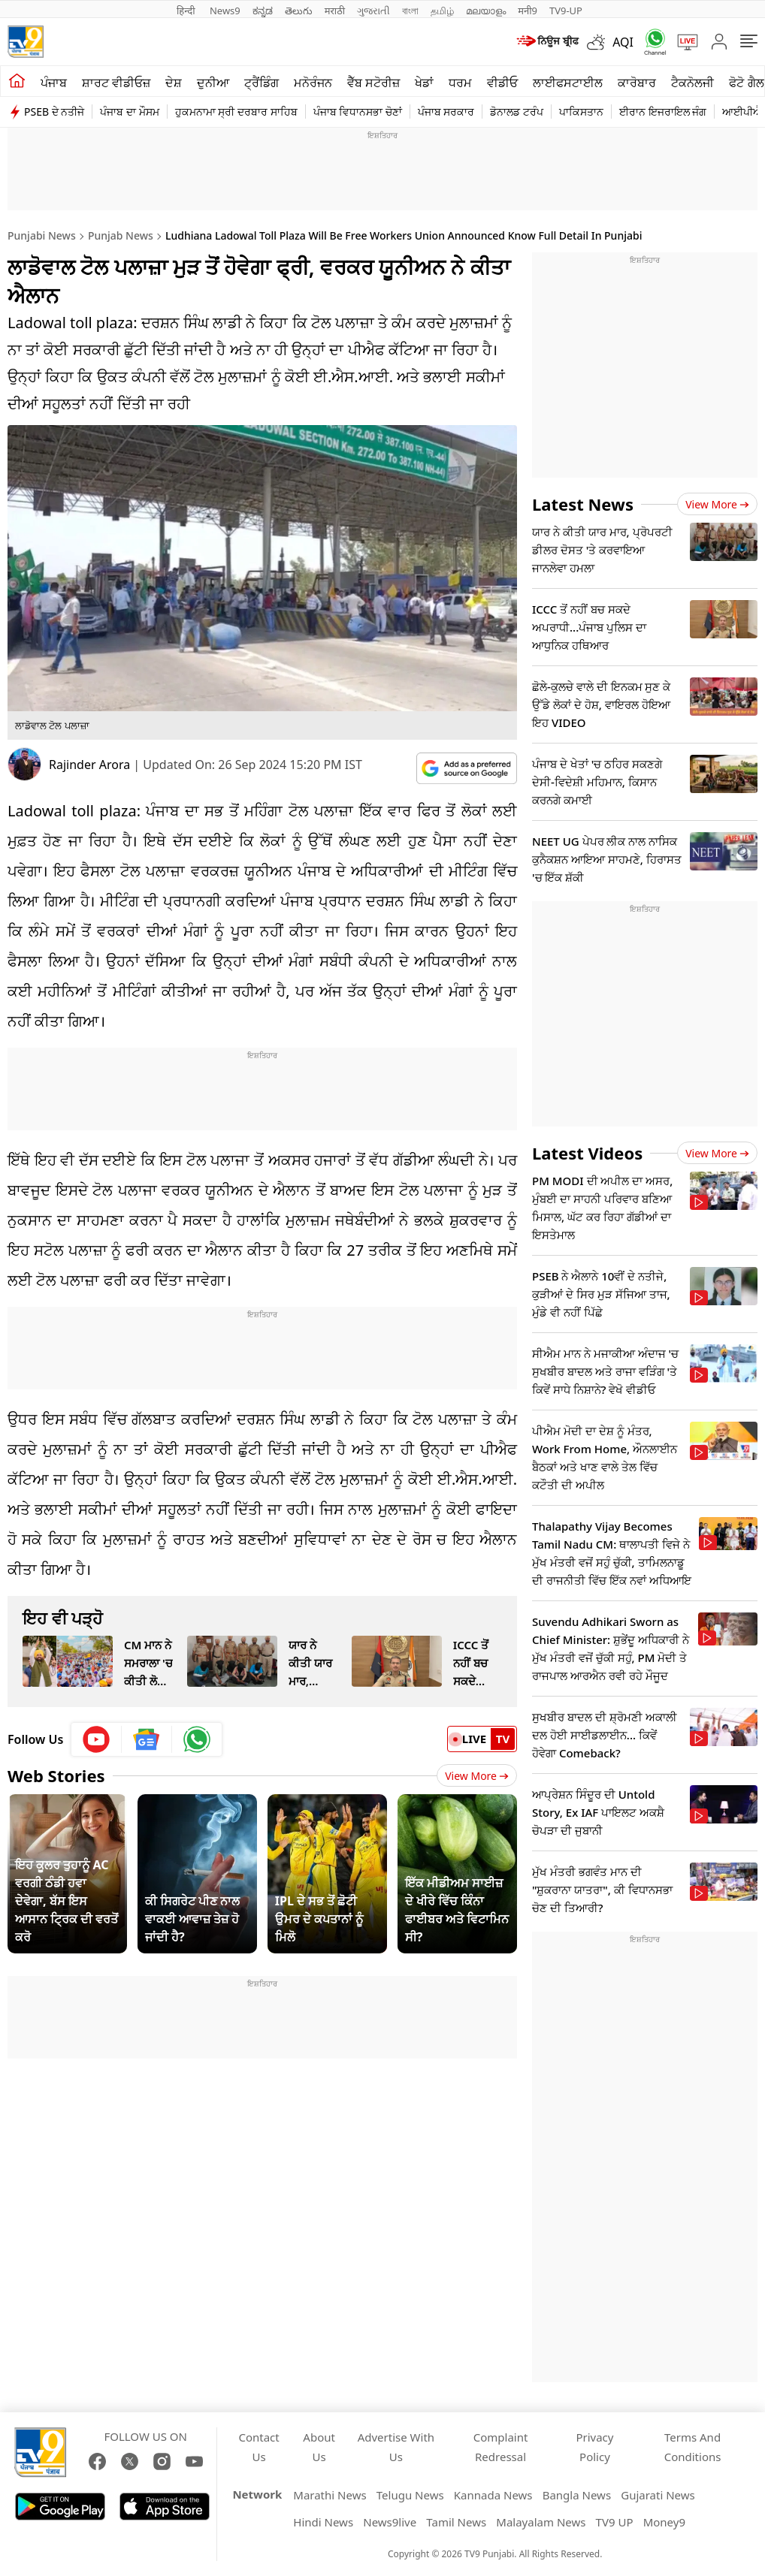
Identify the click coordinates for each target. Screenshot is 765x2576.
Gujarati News (658, 2494)
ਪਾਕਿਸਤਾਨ (581, 111)
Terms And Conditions (692, 2447)
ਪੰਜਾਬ (54, 82)
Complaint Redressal (500, 2447)
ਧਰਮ (460, 82)
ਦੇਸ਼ (173, 82)
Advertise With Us (396, 2447)
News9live (389, 2521)
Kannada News (493, 2494)
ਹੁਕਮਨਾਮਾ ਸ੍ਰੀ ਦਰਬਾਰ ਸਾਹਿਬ (236, 111)
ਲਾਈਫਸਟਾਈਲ (568, 82)
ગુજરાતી (373, 10)
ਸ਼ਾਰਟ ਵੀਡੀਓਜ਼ (116, 82)
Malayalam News (540, 2521)
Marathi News (329, 2494)
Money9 (664, 2521)
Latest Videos (587, 1153)
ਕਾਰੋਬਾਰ (637, 82)
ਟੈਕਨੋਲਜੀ (692, 82)
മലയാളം (486, 10)
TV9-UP (565, 10)
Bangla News (577, 2494)
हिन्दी (187, 10)
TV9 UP (614, 2521)
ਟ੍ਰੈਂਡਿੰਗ (261, 82)
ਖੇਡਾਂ (424, 82)
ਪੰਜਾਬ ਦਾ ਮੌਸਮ (129, 111)
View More (477, 1776)
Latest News (582, 504)
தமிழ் (442, 10)
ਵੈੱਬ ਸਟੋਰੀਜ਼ (373, 82)
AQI (622, 42)
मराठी (335, 10)
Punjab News (120, 235)
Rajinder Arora (89, 764)
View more (717, 504)
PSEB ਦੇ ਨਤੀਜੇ (54, 111)
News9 (225, 10)
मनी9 (527, 10)
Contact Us (258, 2447)
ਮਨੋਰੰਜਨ (313, 82)
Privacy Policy (594, 2447)
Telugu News (410, 2494)
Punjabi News (42, 235)
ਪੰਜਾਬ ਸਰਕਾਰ (446, 111)
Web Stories (56, 1775)
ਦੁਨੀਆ (213, 82)
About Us (319, 2447)
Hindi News (323, 2521)
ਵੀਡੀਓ (502, 82)
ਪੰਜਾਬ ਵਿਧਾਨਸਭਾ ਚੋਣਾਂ (357, 111)
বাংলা (410, 10)
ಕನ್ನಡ (262, 10)
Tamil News (456, 2521)
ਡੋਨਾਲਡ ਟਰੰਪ (516, 111)
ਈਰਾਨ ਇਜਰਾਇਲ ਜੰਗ (662, 111)
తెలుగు (299, 10)
